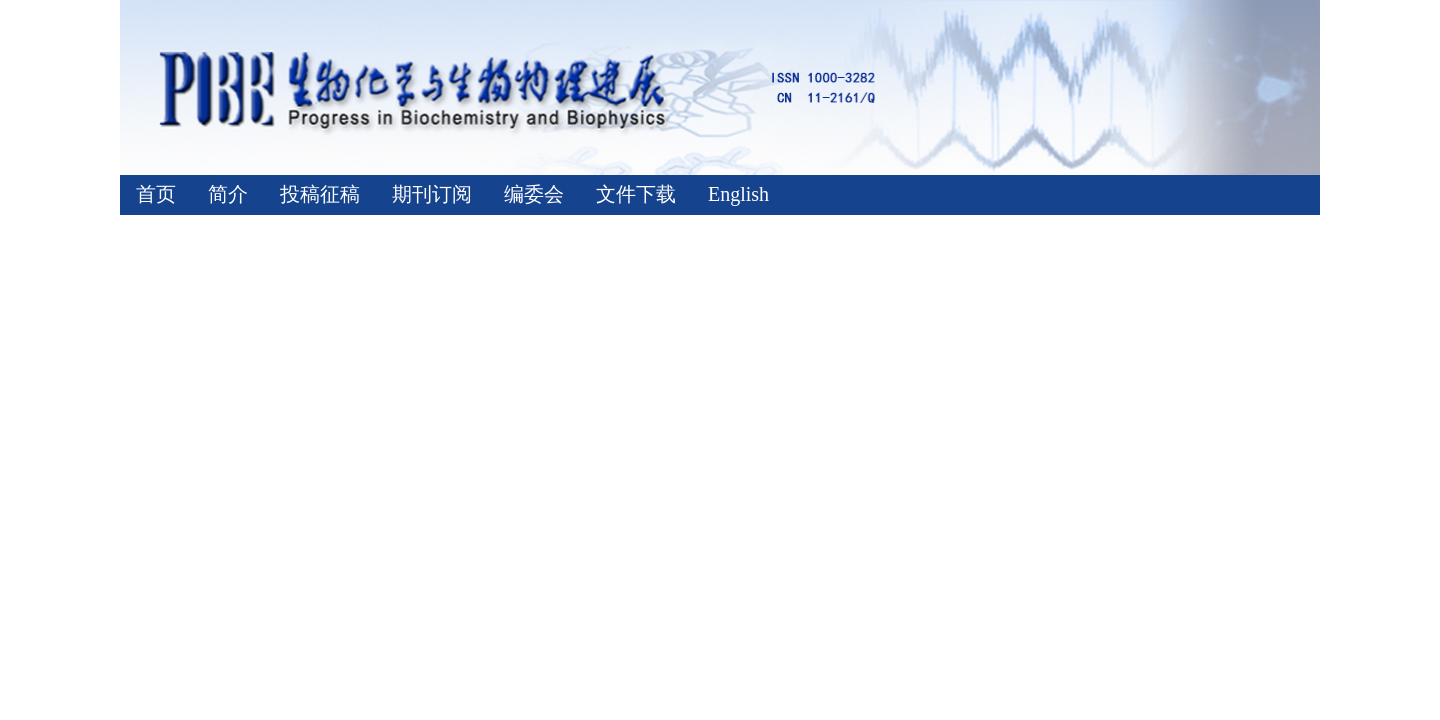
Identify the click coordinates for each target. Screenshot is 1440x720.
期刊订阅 (432, 194)
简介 (228, 194)
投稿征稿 (320, 194)
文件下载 (636, 194)
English (738, 194)
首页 (156, 194)
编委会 (534, 194)
